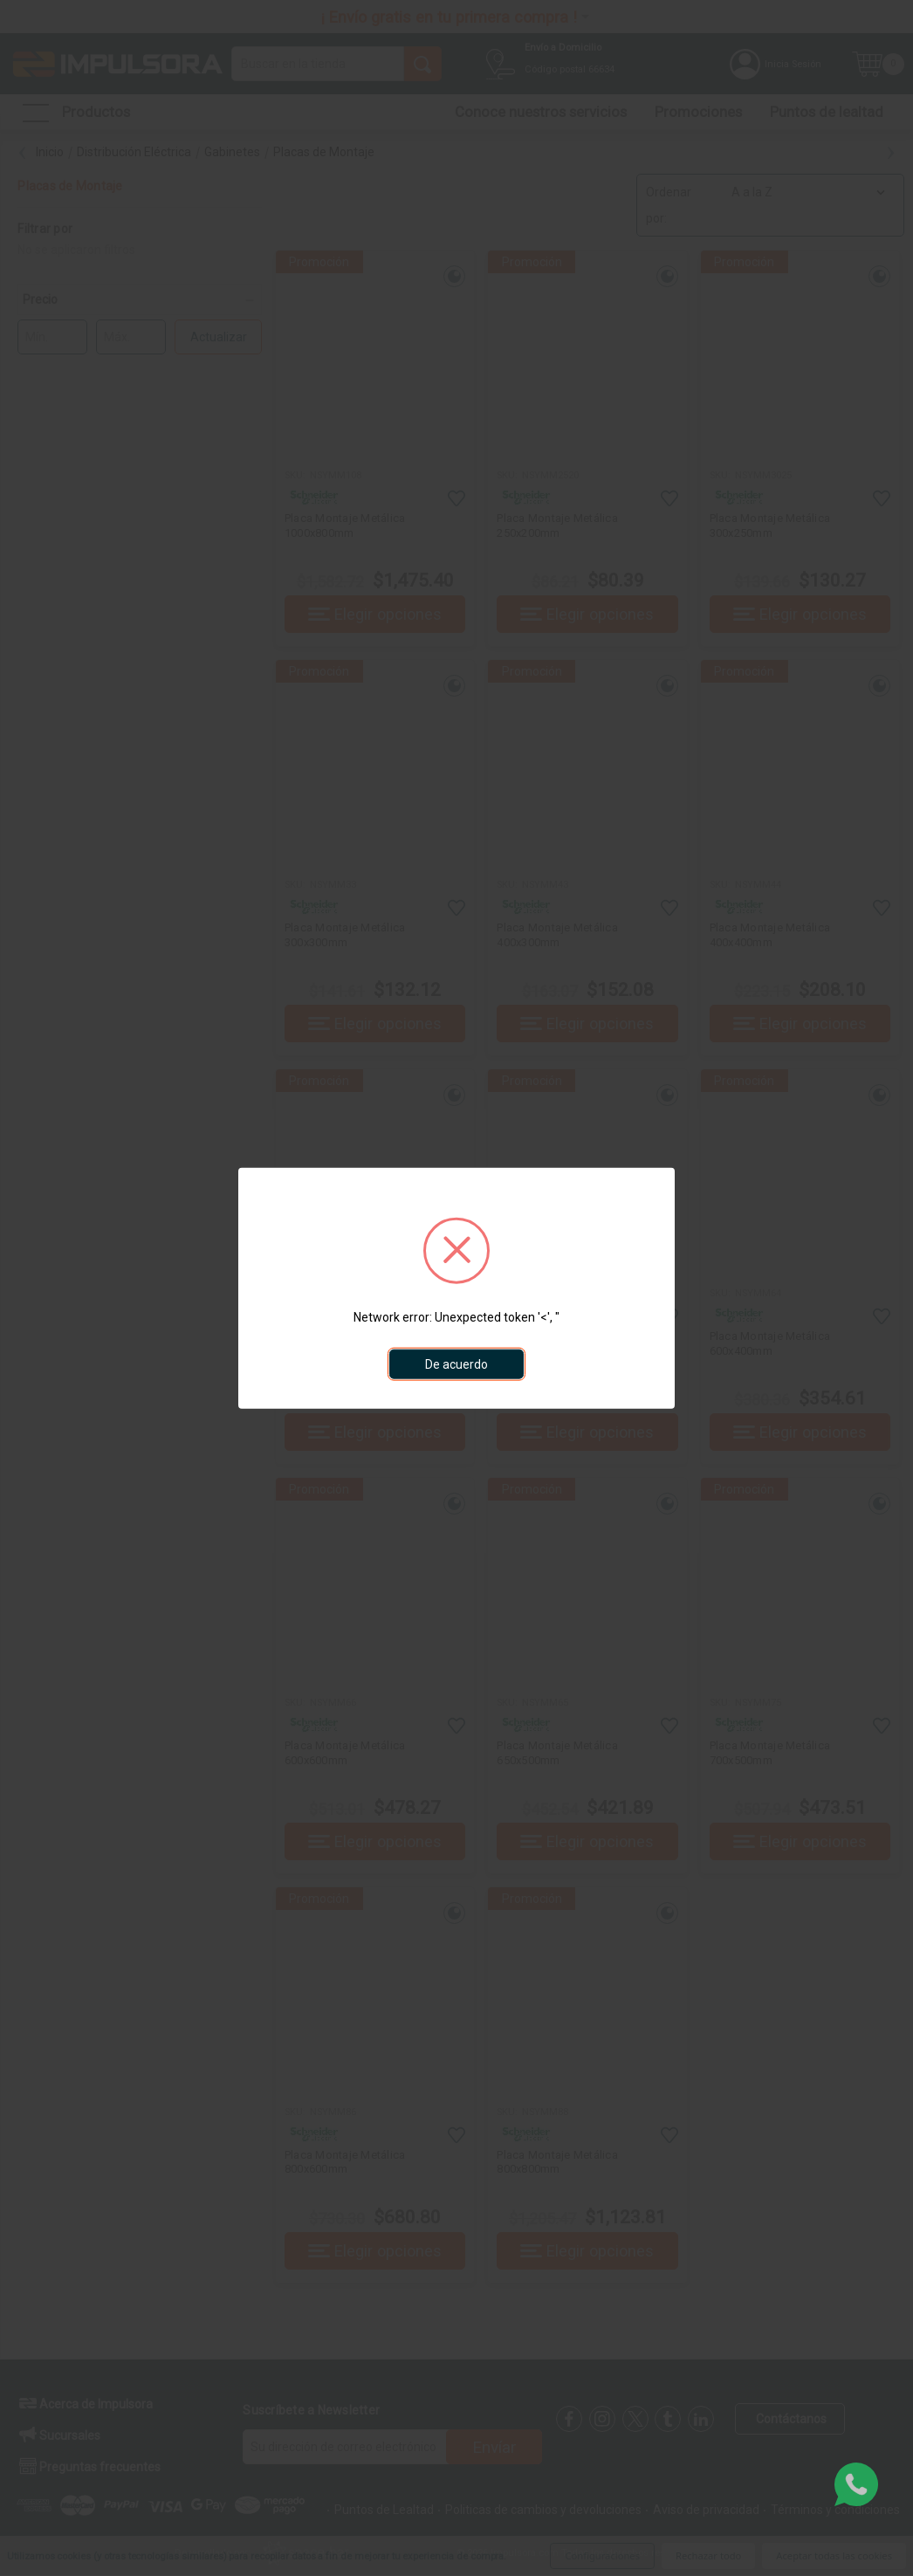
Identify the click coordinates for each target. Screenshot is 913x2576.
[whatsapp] (856, 2484)
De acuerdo (456, 1364)
